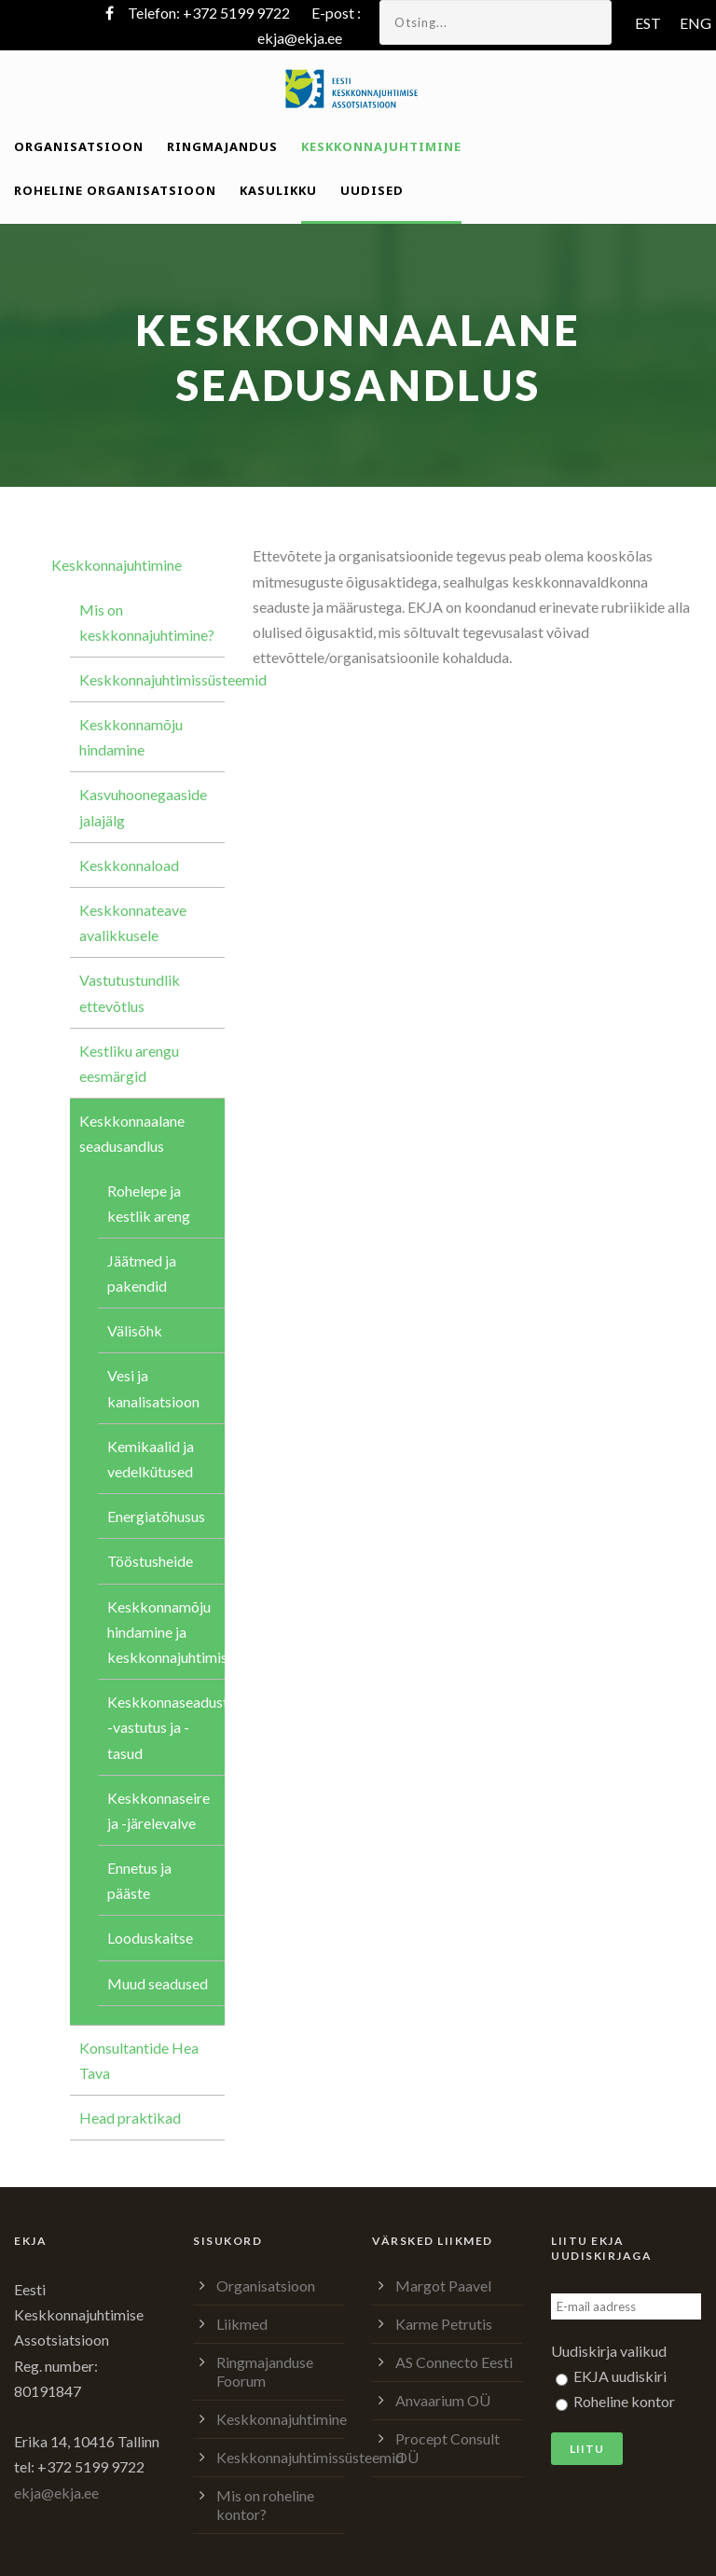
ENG (695, 23)
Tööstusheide (150, 1561)
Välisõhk (134, 1330)
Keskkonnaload (129, 865)
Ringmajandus (222, 146)
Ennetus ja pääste (139, 1880)
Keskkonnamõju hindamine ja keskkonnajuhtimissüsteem (166, 1632)
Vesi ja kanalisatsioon (153, 1387)
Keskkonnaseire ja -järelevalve (158, 1810)
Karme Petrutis (443, 2324)
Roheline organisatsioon (115, 190)
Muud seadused (157, 1983)
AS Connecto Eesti (454, 2362)
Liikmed (242, 2324)
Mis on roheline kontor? (265, 2504)
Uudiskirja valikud (609, 2351)
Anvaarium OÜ (442, 2400)
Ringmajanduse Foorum (264, 2371)
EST (648, 23)
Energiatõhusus (156, 1516)
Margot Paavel (443, 2285)
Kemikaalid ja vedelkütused (150, 1458)
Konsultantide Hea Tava (139, 2060)
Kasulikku (278, 190)
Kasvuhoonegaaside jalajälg (143, 806)
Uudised (372, 190)
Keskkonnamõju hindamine (131, 736)
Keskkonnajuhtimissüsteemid (152, 679)
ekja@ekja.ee (299, 38)
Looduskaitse (150, 1937)
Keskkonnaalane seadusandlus (132, 1133)
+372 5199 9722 (236, 12)
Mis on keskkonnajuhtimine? (146, 622)
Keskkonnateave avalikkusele (132, 922)
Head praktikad (130, 2117)
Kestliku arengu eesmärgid (129, 1063)
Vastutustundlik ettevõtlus (129, 992)
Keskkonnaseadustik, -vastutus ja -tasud (166, 1727)
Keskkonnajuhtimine (381, 146)
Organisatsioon (79, 146)
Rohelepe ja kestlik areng (148, 1203)
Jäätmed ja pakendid (141, 1273)
